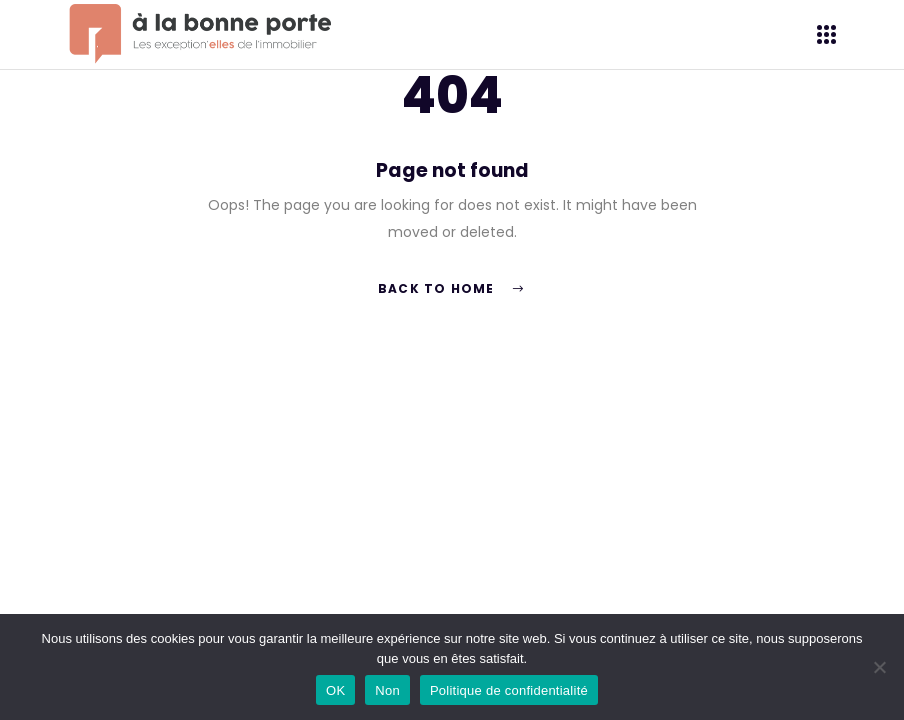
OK (335, 690)
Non (387, 690)
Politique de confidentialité (509, 690)
